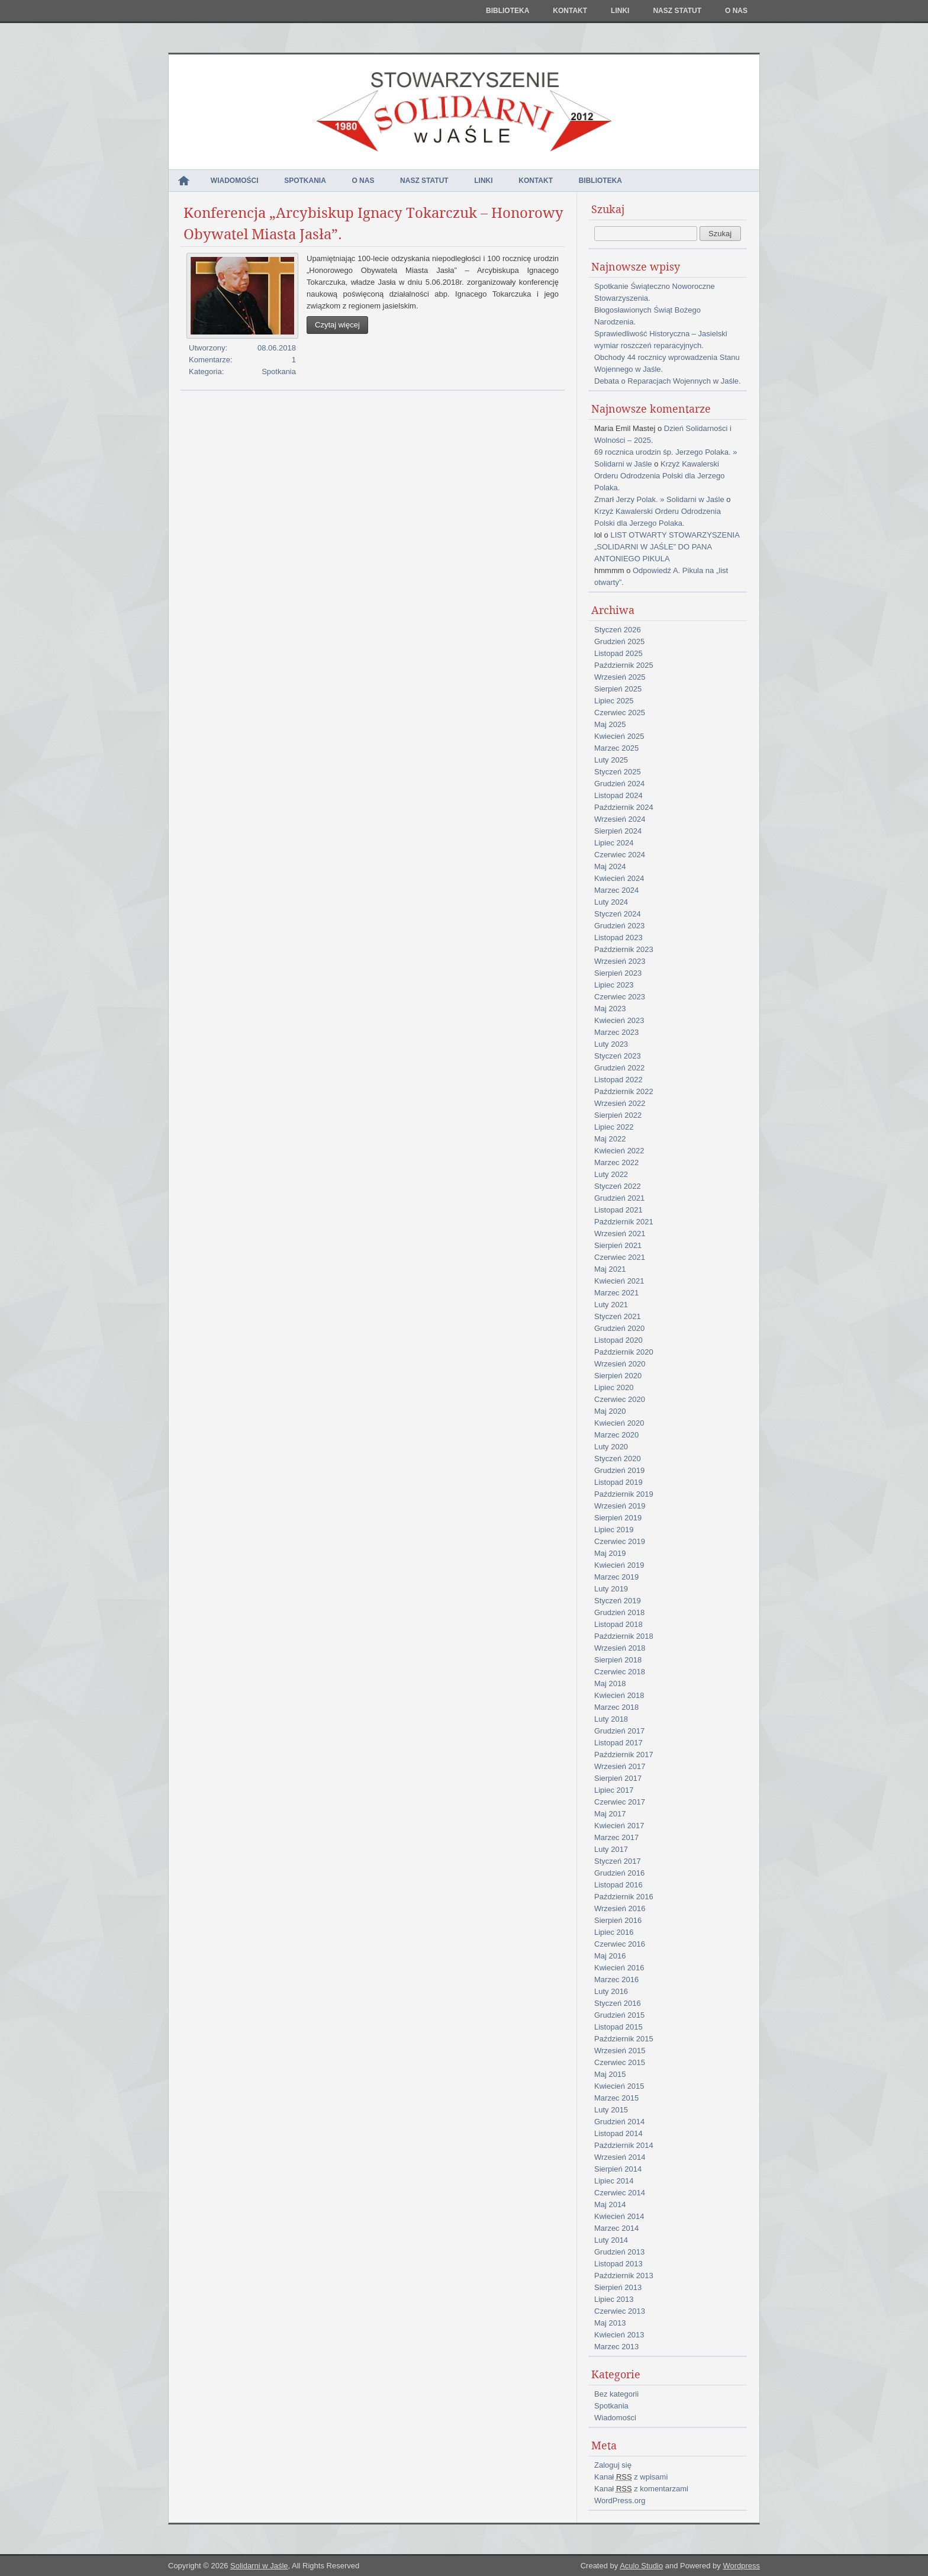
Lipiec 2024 (614, 842)
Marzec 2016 (616, 1979)
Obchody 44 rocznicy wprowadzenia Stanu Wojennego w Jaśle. (667, 363)
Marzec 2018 (616, 1707)
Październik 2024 (623, 807)
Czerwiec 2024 (619, 854)
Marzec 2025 (616, 748)
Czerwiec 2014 (619, 2192)
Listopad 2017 (618, 1742)
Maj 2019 (610, 1553)
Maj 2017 (610, 1813)
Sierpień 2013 (618, 2287)
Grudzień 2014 (619, 2121)
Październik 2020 (623, 1352)
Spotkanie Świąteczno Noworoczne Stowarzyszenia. (654, 292)
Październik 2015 (623, 2038)
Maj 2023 (610, 1008)
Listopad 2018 (618, 1624)
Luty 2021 (611, 1304)
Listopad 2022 (618, 1079)
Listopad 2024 (618, 795)
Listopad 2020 (618, 1340)
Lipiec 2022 (614, 1127)
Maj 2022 (610, 1138)
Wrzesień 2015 (619, 2050)
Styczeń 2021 (617, 1316)
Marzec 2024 (616, 890)
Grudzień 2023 (619, 925)
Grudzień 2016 (619, 1873)
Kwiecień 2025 (619, 736)
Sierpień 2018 (618, 1659)
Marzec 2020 (616, 1434)
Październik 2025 (623, 665)
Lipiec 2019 (614, 1529)
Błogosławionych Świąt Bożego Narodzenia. (647, 315)
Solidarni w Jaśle (259, 2565)
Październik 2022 (623, 1091)
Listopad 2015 (618, 2026)
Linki (620, 11)
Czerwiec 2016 (619, 1944)
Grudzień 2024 (619, 783)
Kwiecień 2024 (619, 878)
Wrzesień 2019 (619, 1505)
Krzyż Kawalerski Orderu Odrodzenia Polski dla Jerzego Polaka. (659, 475)
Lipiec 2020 (614, 1387)
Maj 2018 (610, 1683)
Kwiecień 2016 (619, 1967)
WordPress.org (619, 2500)
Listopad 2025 (618, 653)
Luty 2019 (611, 1588)
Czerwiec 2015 (619, 2062)
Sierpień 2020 (618, 1375)
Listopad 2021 (618, 1209)
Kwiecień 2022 (619, 1150)
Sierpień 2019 (618, 1517)
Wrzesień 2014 (619, 2157)
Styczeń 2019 (617, 1600)
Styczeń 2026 (617, 629)
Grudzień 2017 (619, 1730)
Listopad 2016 (618, 1884)
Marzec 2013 (616, 2346)
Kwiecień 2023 (619, 1020)
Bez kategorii (616, 2394)
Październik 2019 (623, 1494)
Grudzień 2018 (619, 1612)
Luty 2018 (611, 1719)
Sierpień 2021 (618, 1245)
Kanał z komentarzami (641, 2488)
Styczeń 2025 (617, 771)
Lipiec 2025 (614, 700)
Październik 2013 (623, 2275)
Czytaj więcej (337, 324)
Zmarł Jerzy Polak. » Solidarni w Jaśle (659, 499)
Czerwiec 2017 (619, 1801)
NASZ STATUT (677, 11)
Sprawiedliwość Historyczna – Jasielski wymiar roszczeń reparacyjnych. (660, 339)
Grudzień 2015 (619, 2015)
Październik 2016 (623, 1896)
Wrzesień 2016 (619, 1908)
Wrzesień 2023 (619, 961)
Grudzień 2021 (619, 1198)
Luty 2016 (611, 1991)
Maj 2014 (610, 2204)
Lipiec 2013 (614, 2299)
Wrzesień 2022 (619, 1103)
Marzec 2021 (616, 1292)
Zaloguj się (612, 2465)
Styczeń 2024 (617, 913)
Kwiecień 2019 (619, 1565)
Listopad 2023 (618, 937)
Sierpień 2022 (618, 1115)
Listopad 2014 (618, 2133)
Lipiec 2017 (614, 1790)
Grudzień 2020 (619, 1328)
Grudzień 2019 (619, 1470)
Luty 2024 (611, 902)
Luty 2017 (611, 1849)
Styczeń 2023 (617, 1055)
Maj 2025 (610, 724)
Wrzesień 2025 (619, 677)
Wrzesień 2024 (619, 819)
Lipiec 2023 (614, 984)
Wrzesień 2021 (619, 1233)
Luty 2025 (611, 759)
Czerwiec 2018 (619, 1671)
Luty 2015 (611, 2109)
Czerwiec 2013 (619, 2311)
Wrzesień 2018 (619, 1648)
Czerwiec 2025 (619, 712)
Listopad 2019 (618, 1482)
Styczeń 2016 (617, 2003)
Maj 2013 (610, 2322)
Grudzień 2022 (619, 1067)
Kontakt (570, 11)
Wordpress (741, 2565)
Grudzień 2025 (619, 641)
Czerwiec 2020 (619, 1399)
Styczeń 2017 (617, 1861)
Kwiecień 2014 (619, 2216)
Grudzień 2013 (619, 2251)
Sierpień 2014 (618, 2169)
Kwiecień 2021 (619, 1280)
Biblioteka (507, 11)
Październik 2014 (623, 2145)
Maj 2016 (610, 1955)
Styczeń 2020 (617, 1458)
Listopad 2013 (618, 2263)
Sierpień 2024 (618, 830)
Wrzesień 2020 (619, 1363)
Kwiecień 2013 (619, 2334)
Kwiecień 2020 (619, 1423)
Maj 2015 (610, 2074)
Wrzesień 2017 (619, 1766)
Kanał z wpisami (631, 2476)
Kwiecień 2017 (619, 1825)
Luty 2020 (611, 1446)
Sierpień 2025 (618, 688)
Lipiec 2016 (614, 1932)
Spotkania (305, 180)
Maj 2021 (610, 1269)
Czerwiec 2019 (619, 1541)
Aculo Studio (641, 2565)
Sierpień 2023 (618, 973)
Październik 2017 (623, 1754)
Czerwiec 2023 (619, 996)
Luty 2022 (611, 1174)
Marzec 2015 (616, 2097)
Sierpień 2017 (618, 1778)
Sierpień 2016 (618, 1920)
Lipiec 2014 (614, 2180)
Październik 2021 (623, 1221)
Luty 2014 (611, 2240)
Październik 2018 (623, 1636)
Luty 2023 (611, 1044)
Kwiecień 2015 (619, 2086)
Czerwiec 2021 (619, 1257)
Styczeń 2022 (617, 1186)
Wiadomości (235, 180)
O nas (736, 11)
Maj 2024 (610, 866)
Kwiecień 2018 (619, 1695)
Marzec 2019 (616, 1576)
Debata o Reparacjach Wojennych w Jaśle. (667, 381)
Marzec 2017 (616, 1837)
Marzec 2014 (616, 2228)
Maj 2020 (610, 1411)
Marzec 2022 (616, 1162)
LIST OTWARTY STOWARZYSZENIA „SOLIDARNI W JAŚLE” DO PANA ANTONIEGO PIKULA (666, 546)
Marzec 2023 (616, 1032)
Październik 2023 (623, 949)
